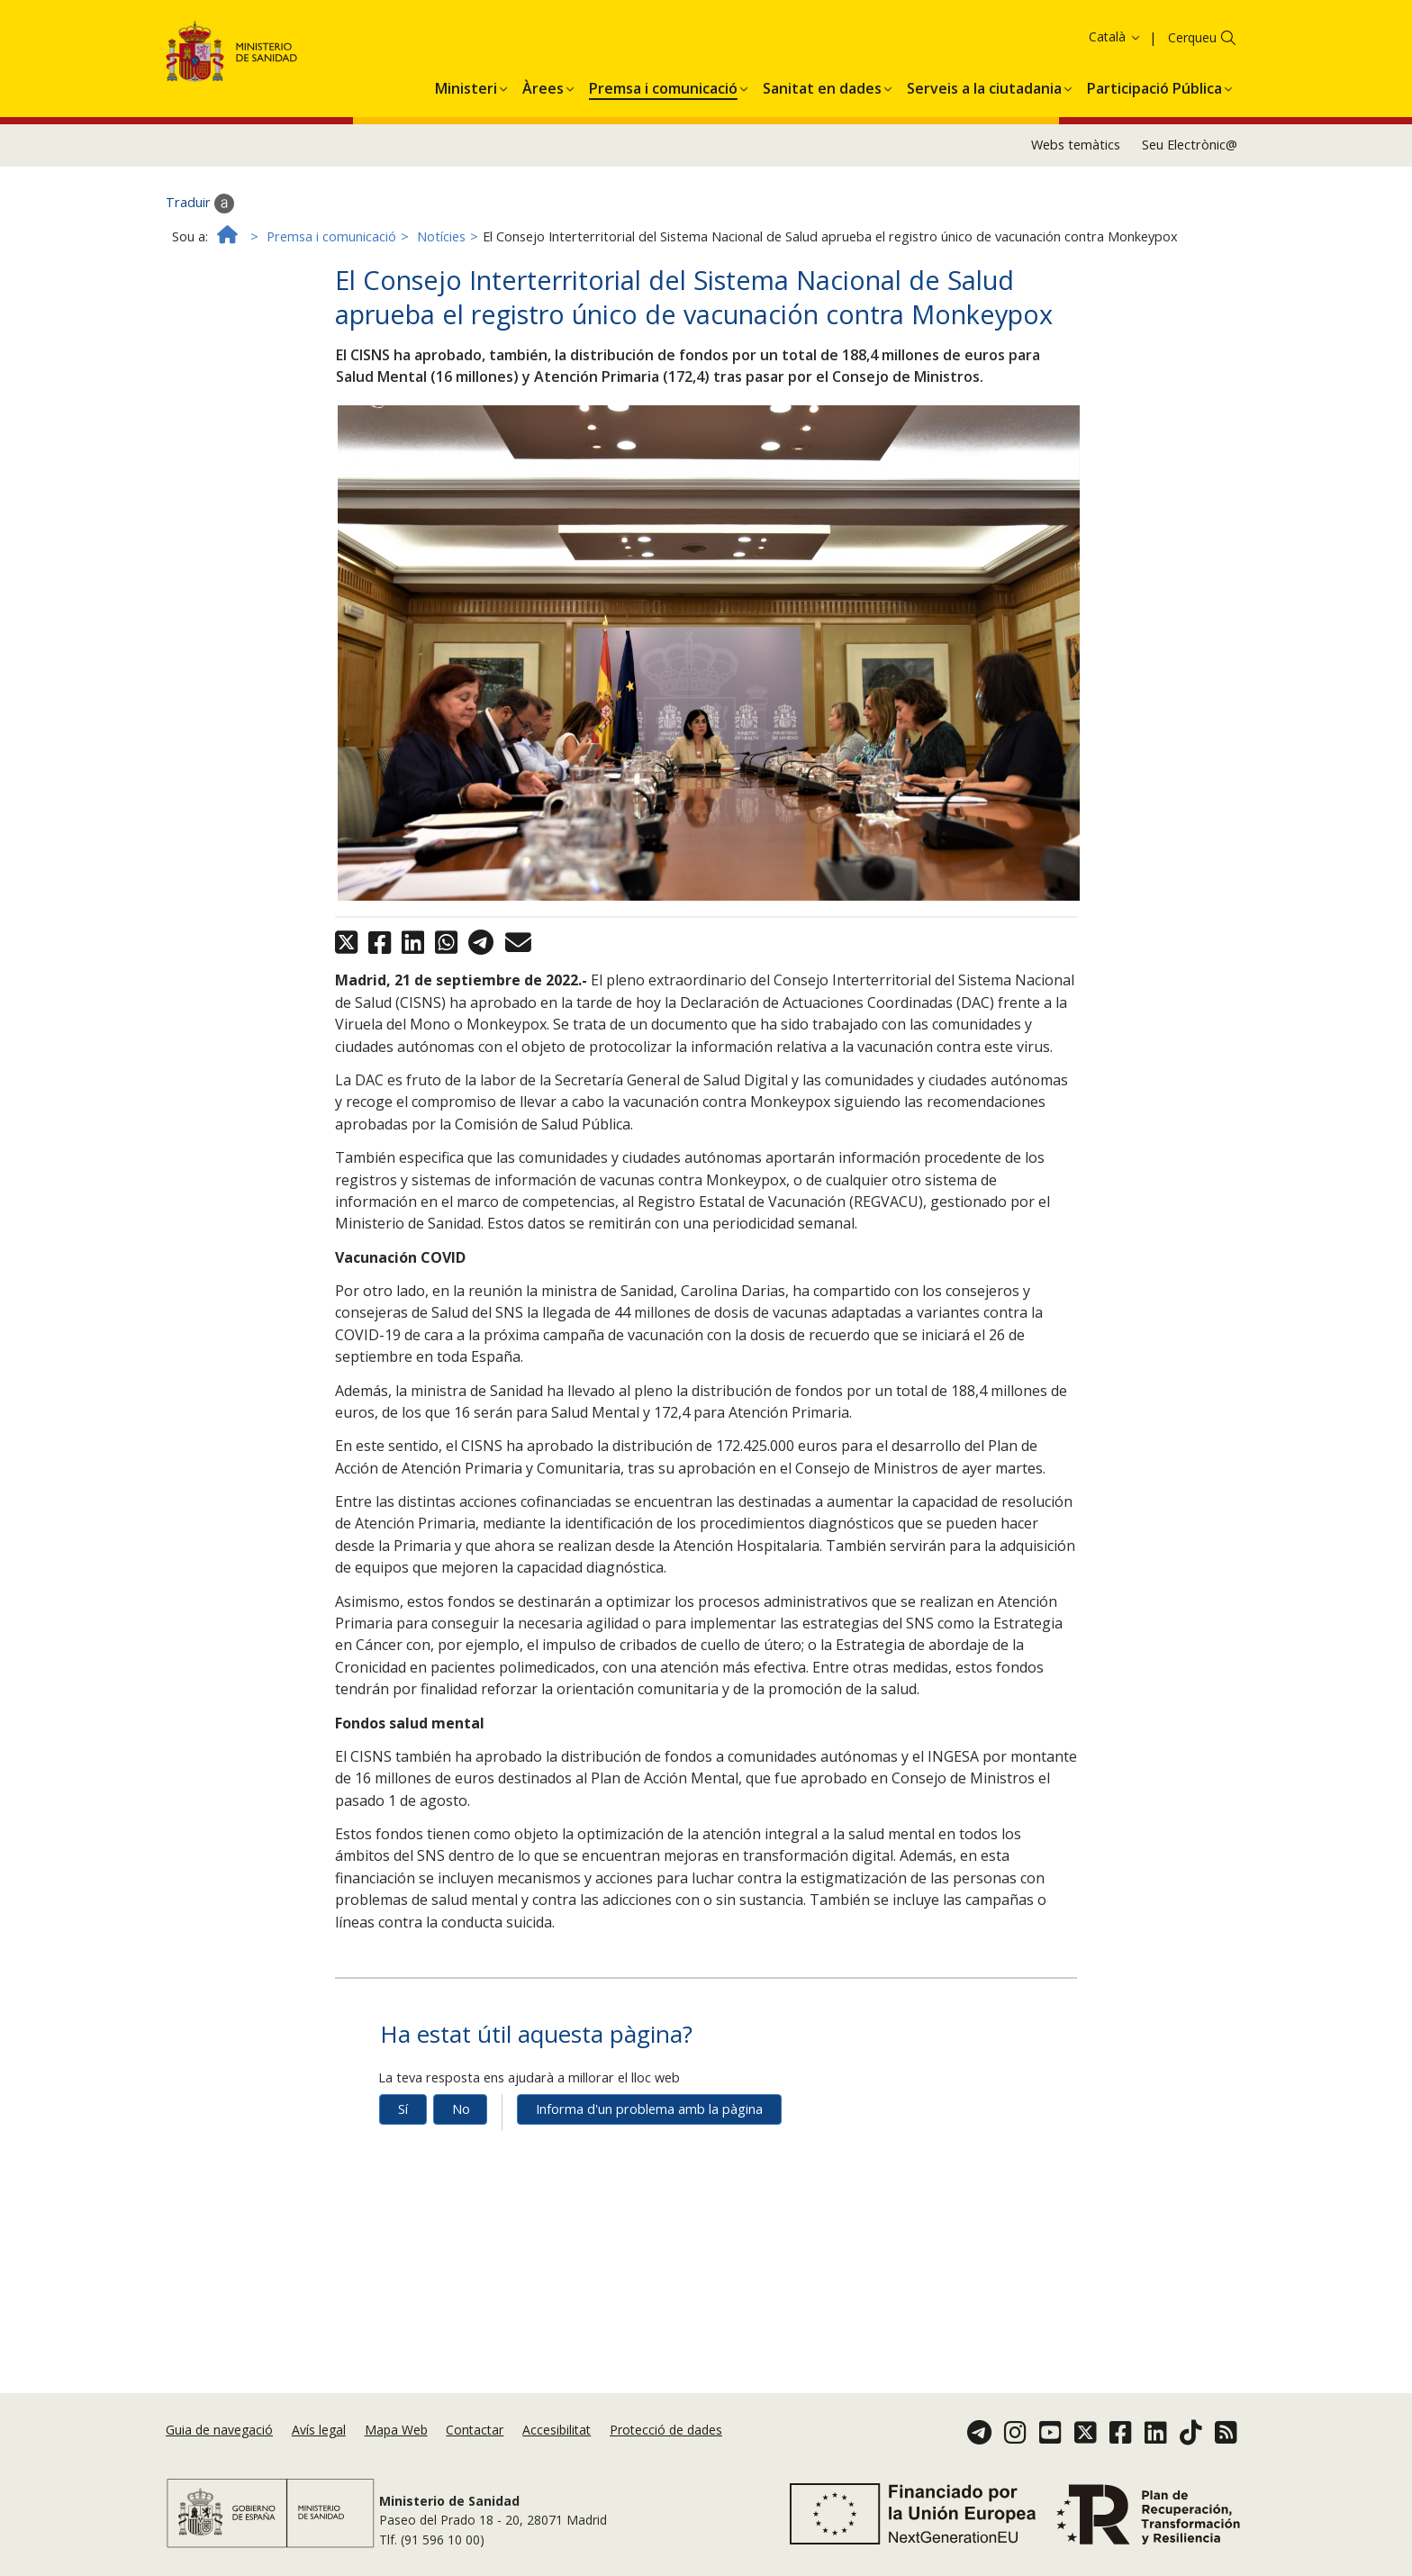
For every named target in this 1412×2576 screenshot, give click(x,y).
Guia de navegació (219, 2429)
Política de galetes (647, 38)
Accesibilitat (556, 2429)
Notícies (441, 261)
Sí (403, 2134)
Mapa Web (396, 2429)
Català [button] (1115, 61)
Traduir (200, 229)
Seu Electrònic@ (1189, 169)
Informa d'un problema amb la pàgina (649, 2134)
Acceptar (744, 39)
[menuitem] (466, 110)
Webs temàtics (1075, 169)
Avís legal (319, 2429)
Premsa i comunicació (331, 261)
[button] (466, 110)
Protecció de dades (666, 2429)
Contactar (474, 2429)
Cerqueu (1192, 62)
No (461, 2134)
